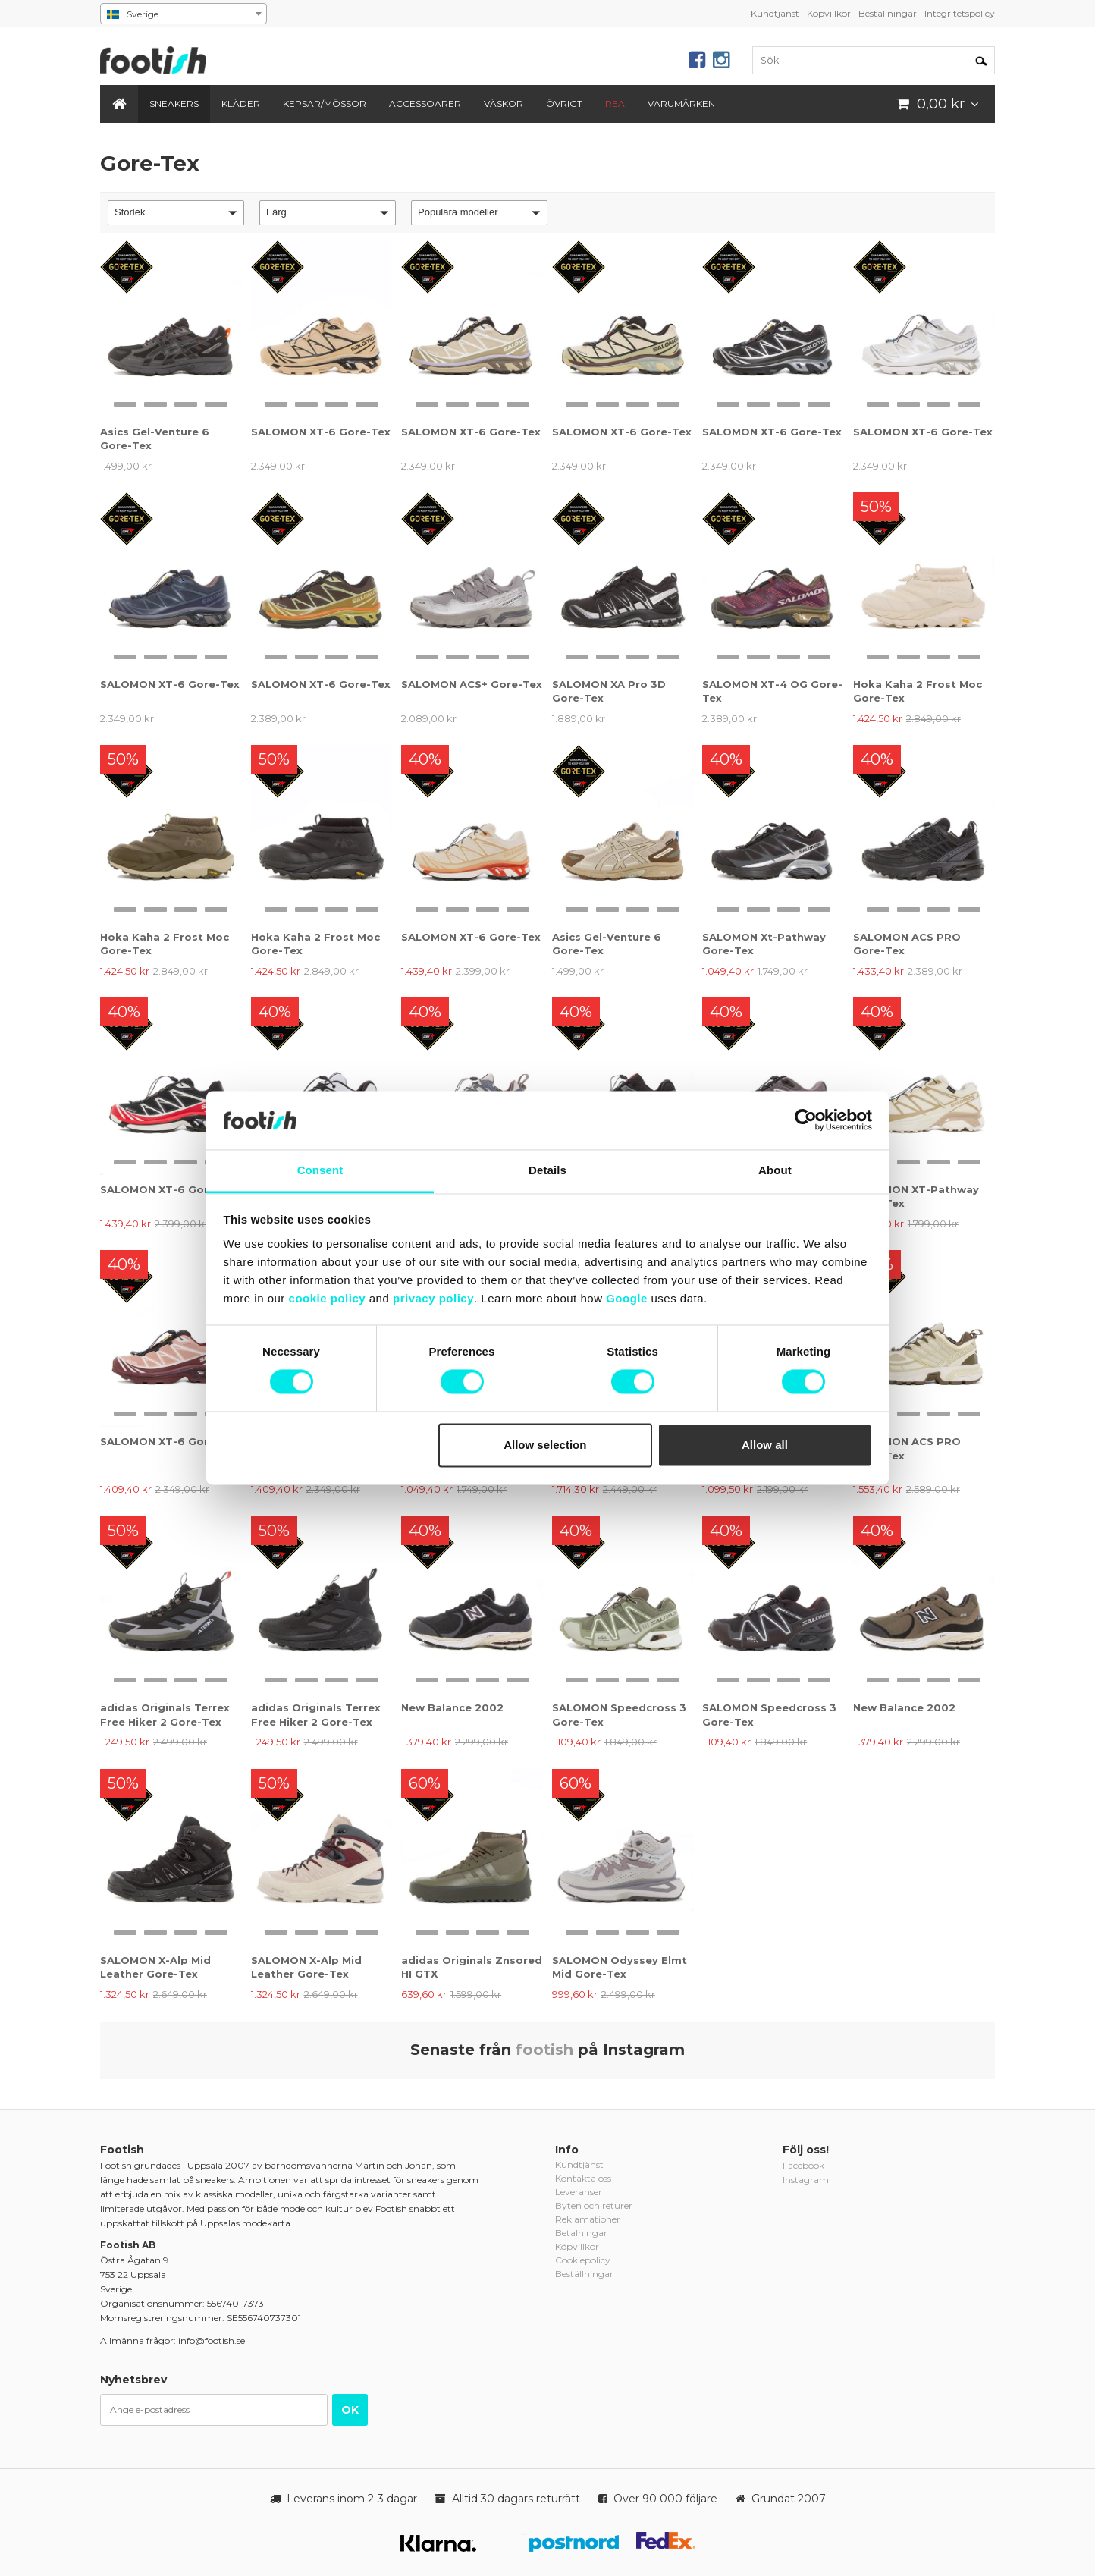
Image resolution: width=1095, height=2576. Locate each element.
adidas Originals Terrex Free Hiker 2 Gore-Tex (165, 1714)
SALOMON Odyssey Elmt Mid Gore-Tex (619, 1967)
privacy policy (433, 1298)
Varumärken (681, 103)
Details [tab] (547, 1170)
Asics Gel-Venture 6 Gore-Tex (154, 438)
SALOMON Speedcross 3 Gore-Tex (619, 1714)
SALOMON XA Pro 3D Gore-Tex (609, 691)
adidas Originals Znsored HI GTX (471, 1967)
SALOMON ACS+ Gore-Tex (471, 684)
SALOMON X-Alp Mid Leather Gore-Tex (155, 1967)
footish (544, 2049)
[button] (176, 212)
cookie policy (327, 1298)
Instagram (806, 2179)
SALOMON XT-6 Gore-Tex (321, 432)
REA (615, 103)
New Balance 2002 (452, 1707)
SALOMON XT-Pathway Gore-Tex (916, 1196)
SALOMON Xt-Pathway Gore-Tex (764, 944)
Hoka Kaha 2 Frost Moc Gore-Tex (917, 691)
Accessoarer (425, 103)
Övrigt (564, 103)
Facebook (803, 2165)
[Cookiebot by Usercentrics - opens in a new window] (805, 1120)
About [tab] (775, 1170)
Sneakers (174, 103)
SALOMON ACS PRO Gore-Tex (907, 944)
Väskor (503, 103)
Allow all (765, 1444)
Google (627, 1298)
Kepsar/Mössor (324, 103)
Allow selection (545, 1444)
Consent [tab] (320, 1170)
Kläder (240, 103)
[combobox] (183, 13)
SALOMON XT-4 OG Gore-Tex (772, 691)
